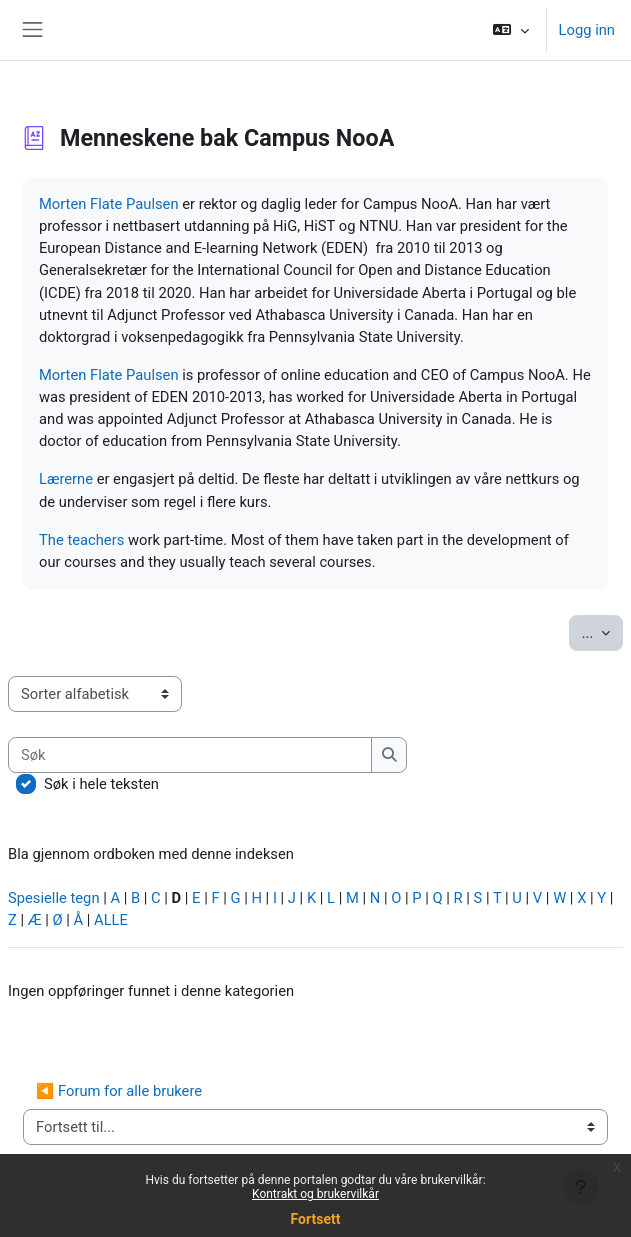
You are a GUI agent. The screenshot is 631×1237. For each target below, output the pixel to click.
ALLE (111, 920)
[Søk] (190, 755)
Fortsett (316, 1219)
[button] (510, 30)
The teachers (81, 540)
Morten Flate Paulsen (109, 204)
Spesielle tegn (54, 898)
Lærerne (66, 479)
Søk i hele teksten (101, 784)
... (602, 631)
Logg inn (587, 30)
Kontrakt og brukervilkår (315, 1194)
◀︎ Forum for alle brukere (119, 1091)
